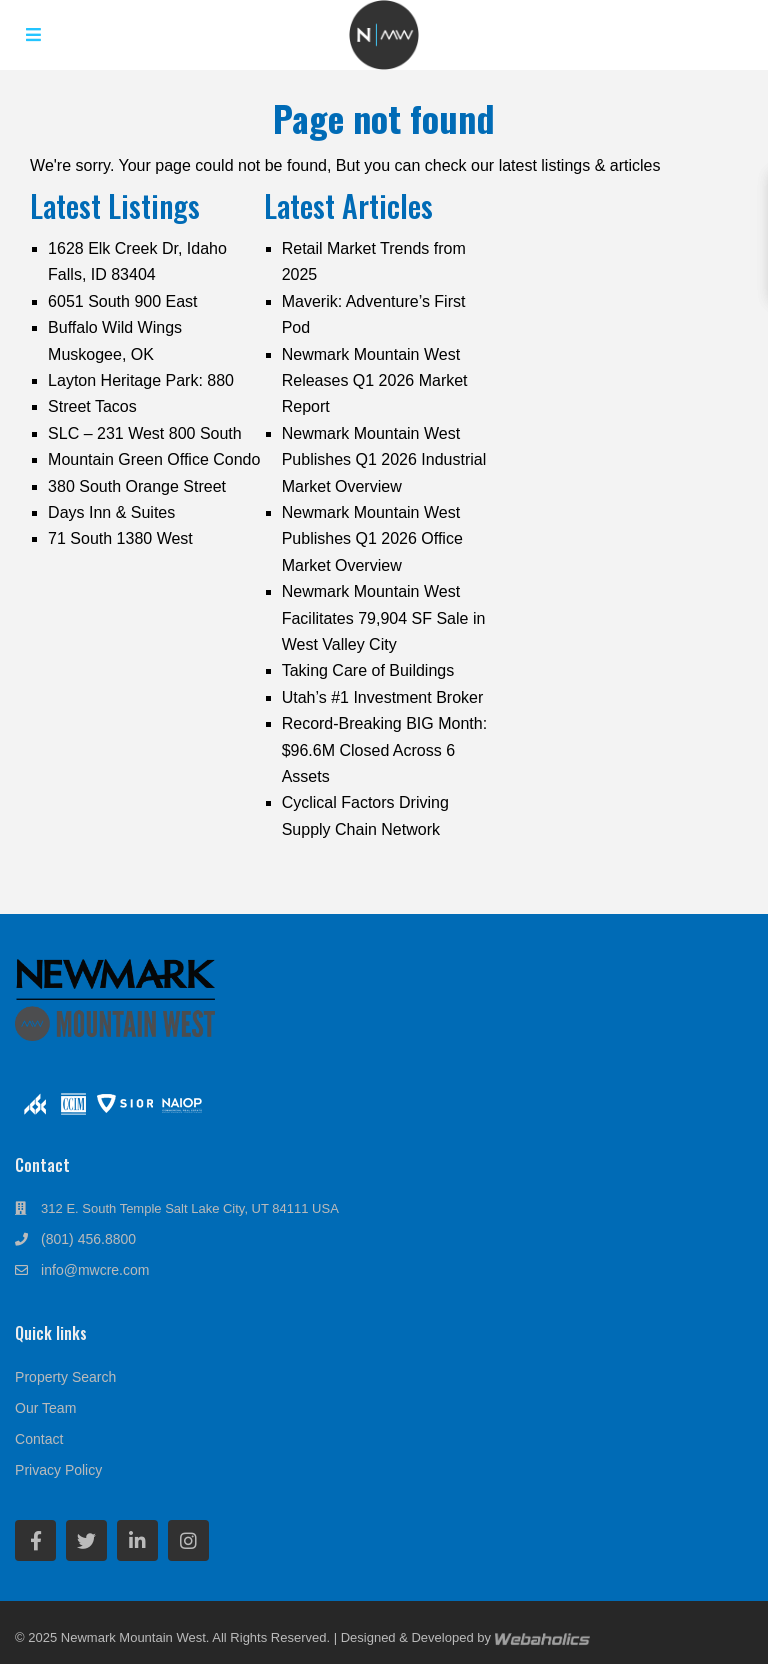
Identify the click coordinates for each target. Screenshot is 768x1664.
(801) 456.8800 (88, 1239)
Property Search (65, 1377)
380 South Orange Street (137, 486)
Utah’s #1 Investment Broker (383, 697)
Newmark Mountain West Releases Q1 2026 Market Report (375, 381)
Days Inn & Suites (111, 512)
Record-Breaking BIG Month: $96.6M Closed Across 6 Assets (384, 750)
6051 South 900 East (122, 301)
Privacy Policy (58, 1470)
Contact (39, 1439)
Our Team (45, 1408)
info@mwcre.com (95, 1270)
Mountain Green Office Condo (154, 459)
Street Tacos (92, 406)
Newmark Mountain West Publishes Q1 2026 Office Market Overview (372, 539)
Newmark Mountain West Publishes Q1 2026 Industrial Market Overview (384, 460)
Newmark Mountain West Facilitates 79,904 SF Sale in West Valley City (384, 618)
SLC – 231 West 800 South (145, 433)
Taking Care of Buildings (368, 670)
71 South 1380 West (120, 538)
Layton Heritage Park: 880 (141, 380)
